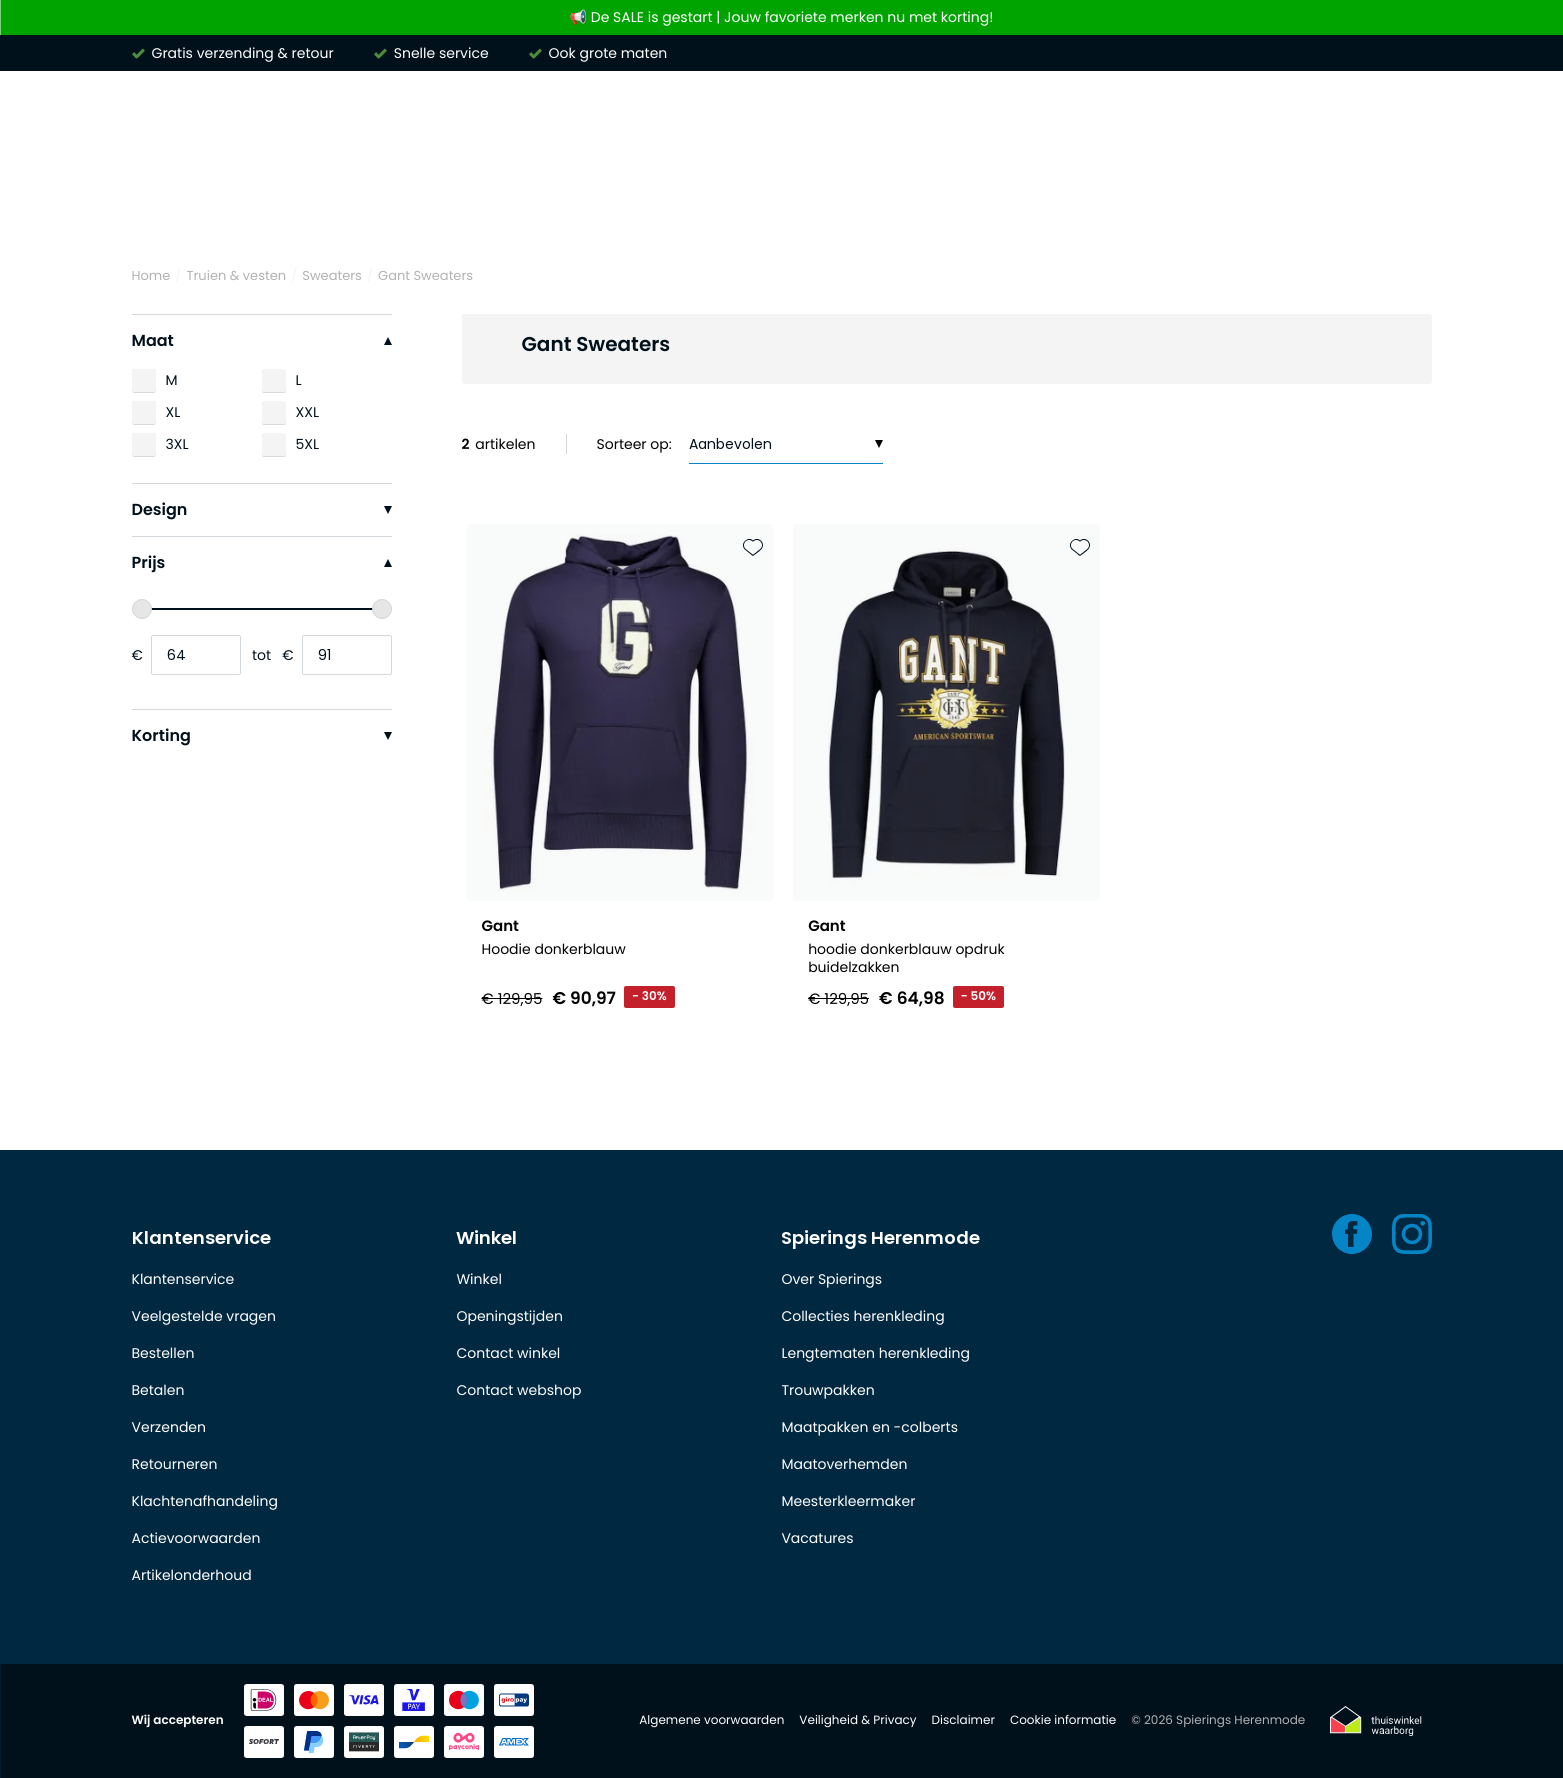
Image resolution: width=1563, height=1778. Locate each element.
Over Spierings (831, 1279)
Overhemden (290, 208)
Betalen (158, 1390)
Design (262, 509)
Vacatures (817, 1538)
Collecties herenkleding (862, 1316)
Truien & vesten (577, 208)
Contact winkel (508, 1353)
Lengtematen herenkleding (875, 1353)
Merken (162, 208)
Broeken (718, 208)
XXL (307, 412)
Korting (262, 735)
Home (151, 275)
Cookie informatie (1063, 1720)
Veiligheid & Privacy (857, 1720)
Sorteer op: (634, 444)
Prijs (262, 562)
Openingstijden (509, 1316)
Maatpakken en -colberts (869, 1427)
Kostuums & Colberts (882, 208)
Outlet (1365, 208)
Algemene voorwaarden (711, 1720)
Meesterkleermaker (848, 1501)
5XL (308, 444)
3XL (177, 444)
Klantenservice (201, 1237)
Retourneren (175, 1464)
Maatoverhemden (844, 1464)
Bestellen (163, 1353)
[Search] (1157, 124)
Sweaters (332, 275)
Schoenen (1253, 208)
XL (173, 412)
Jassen (1042, 208)
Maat (262, 340)
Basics (1142, 208)
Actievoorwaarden (196, 1538)
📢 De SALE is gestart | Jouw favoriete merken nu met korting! (782, 17)
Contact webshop (518, 1390)
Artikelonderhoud (192, 1575)
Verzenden (169, 1427)
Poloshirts (429, 208)
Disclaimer (963, 1720)
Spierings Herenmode (880, 1237)
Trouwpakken (827, 1390)
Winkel (486, 1237)
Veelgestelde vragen (204, 1316)
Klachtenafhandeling (205, 1501)
